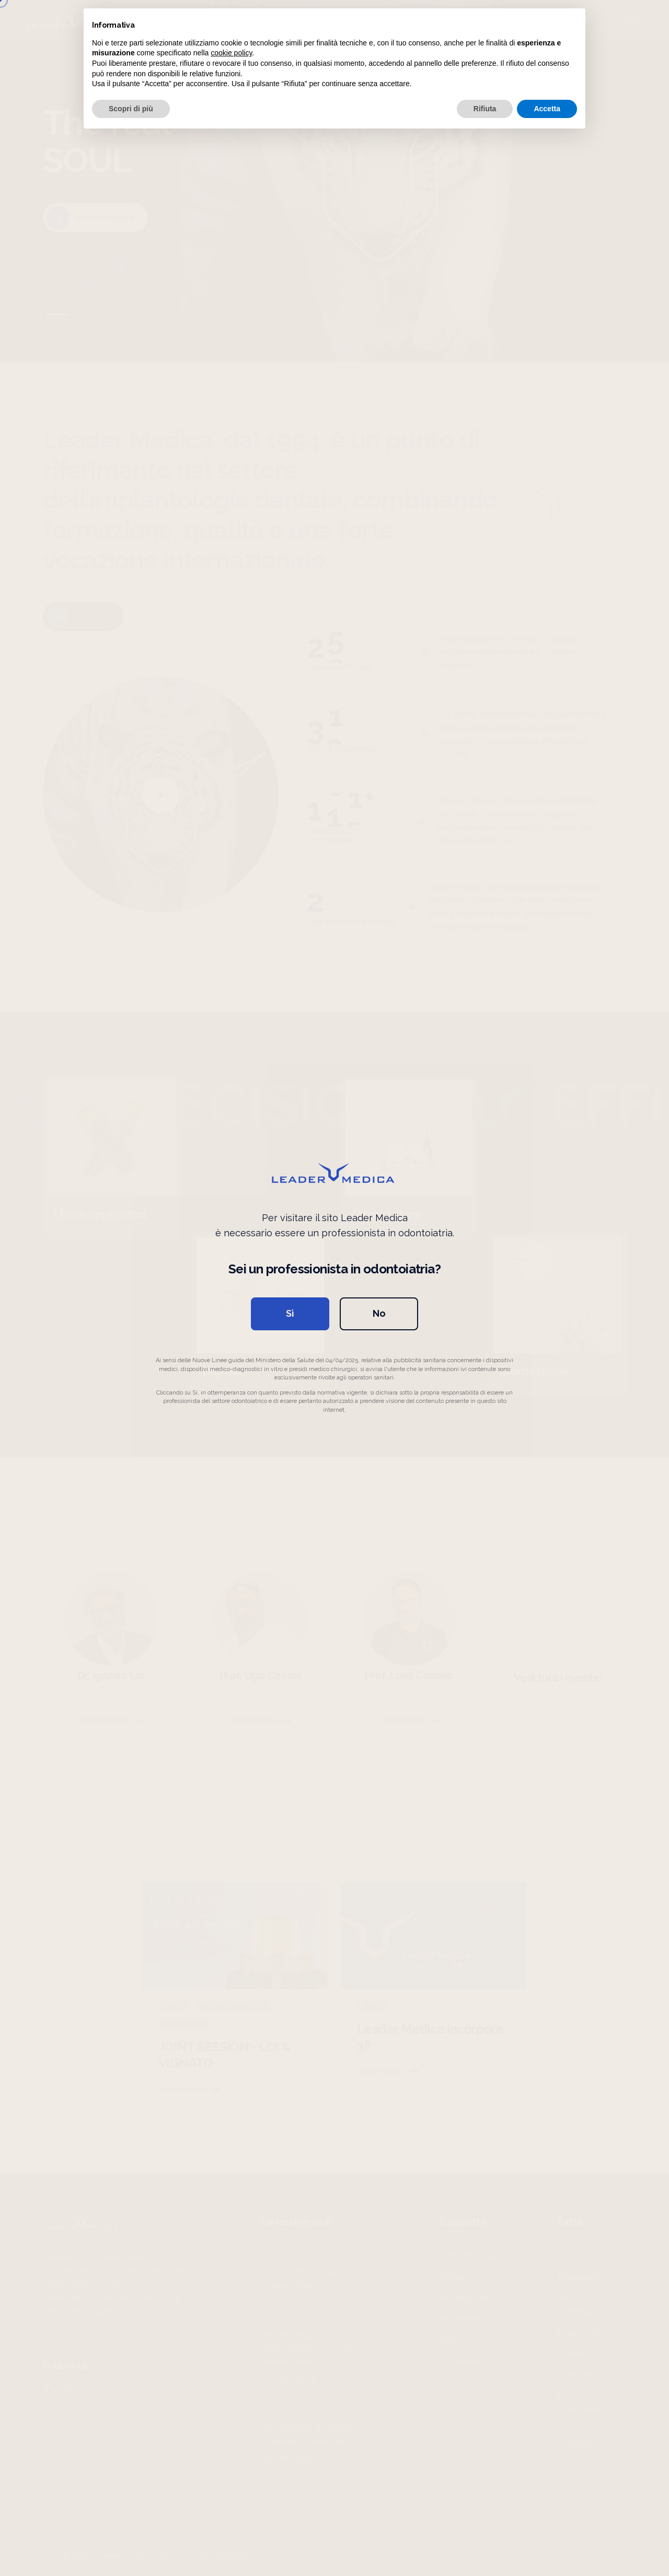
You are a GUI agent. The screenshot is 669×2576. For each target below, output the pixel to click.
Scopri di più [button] (131, 108)
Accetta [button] (547, 108)
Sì (290, 1313)
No (379, 1313)
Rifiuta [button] (485, 108)
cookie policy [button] (231, 53)
